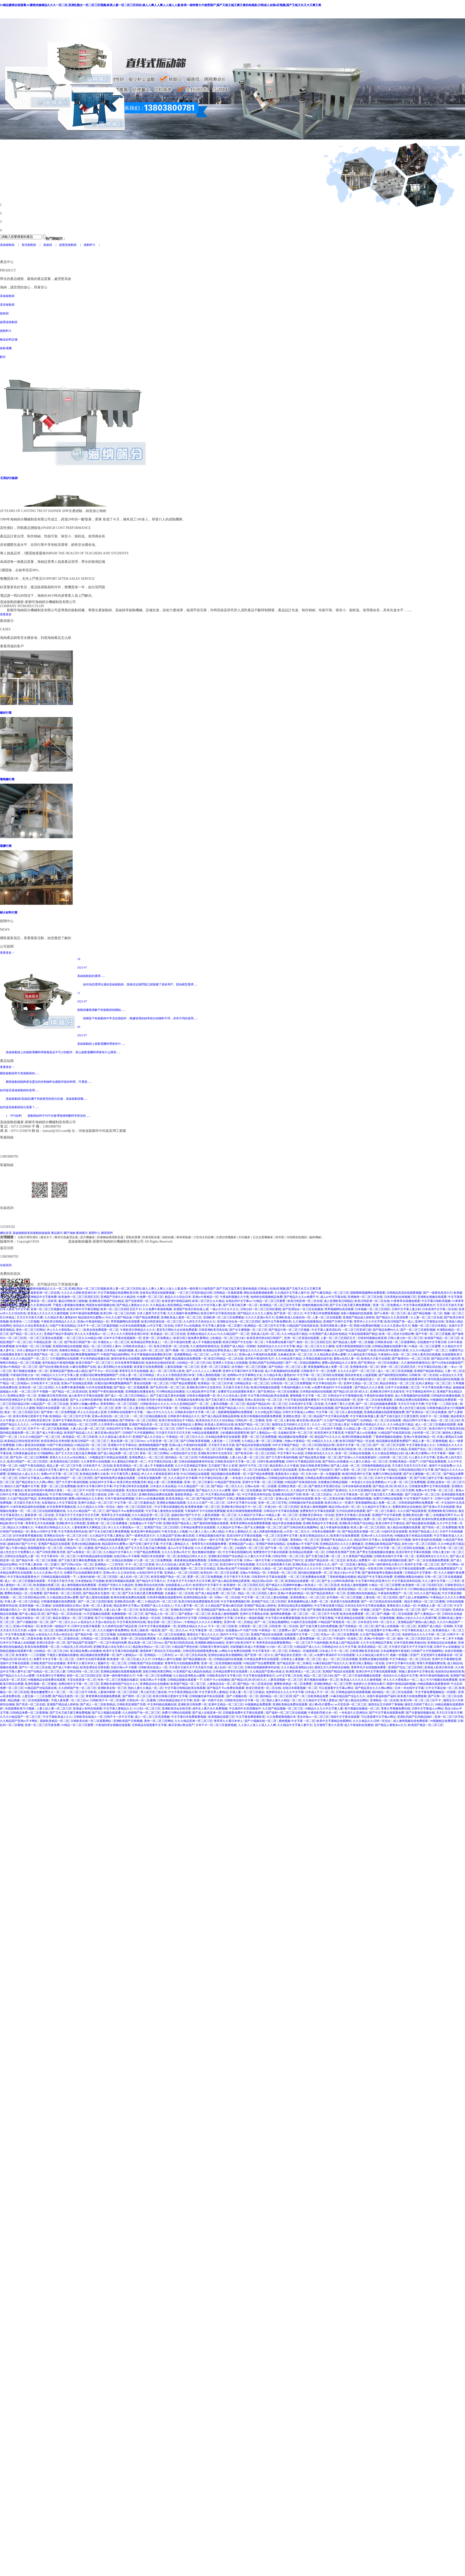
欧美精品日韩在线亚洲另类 (21, 1419)
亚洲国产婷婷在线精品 (14, 1271)
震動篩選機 (133, 1216)
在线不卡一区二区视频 (434, 1395)
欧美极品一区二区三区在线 (168, 1312)
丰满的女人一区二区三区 (114, 1321)
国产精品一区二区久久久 (26, 1312)
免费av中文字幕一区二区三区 (59, 1452)
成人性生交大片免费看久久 (17, 1530)
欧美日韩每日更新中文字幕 (30, 1395)
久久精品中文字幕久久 (304, 1469)
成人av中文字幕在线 (333, 1275)
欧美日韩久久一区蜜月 (339, 1481)
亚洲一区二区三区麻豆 (215, 1345)
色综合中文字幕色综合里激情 (138, 1428)
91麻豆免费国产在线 (83, 1345)
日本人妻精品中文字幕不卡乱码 (37, 1329)
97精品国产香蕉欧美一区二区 (337, 1600)
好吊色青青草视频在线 (129, 1341)
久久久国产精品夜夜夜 (411, 1489)
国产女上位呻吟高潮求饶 (86, 1378)
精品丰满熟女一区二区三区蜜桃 (424, 1580)
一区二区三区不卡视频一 (35, 1370)
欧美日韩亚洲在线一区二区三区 (161, 1300)
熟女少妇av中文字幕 (347, 1551)
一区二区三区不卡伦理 (79, 1469)
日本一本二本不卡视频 (448, 1617)
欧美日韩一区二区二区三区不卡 (421, 1679)
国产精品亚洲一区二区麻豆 (294, 1642)
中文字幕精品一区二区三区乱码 (409, 1638)
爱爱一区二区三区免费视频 (259, 1415)
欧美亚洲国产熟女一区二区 (42, 1333)
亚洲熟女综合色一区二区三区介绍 (66, 1514)
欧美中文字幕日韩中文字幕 (94, 1465)
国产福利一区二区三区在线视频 (286, 1691)
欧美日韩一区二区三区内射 (117, 1292)
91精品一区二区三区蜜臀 (269, 1279)
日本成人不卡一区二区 (333, 1629)
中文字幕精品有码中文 (420, 1370)
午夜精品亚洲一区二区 (47, 1321)
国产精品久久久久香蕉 (369, 1366)
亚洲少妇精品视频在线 (86, 1522)
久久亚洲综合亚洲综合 (78, 1498)
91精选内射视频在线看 (392, 1539)
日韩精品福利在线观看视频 (285, 1456)
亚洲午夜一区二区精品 (238, 1600)
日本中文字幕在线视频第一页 (122, 1316)
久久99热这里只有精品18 (93, 1547)
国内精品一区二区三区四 (181, 1436)
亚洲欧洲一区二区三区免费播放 (223, 1296)
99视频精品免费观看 (443, 1378)
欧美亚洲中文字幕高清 (328, 1411)
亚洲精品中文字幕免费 (42, 1275)
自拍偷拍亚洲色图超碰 (131, 1613)
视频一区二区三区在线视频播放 (255, 1428)
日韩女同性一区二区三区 (288, 1535)
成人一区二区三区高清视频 (395, 1349)
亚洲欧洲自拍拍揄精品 (361, 1572)
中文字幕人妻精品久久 (175, 1522)
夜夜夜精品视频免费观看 (190, 1539)
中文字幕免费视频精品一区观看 (436, 1670)
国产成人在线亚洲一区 (206, 1691)
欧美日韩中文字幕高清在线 (218, 1292)
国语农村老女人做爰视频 (361, 1353)
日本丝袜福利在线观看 (356, 1465)
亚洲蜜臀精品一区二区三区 (192, 1333)
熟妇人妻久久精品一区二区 (145, 1666)
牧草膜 (279, 1216)
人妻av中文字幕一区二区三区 (444, 1526)
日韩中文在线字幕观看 (85, 1605)
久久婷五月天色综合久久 (199, 1300)
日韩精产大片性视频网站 (138, 1411)
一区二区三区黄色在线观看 (45, 1316)
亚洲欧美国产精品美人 (177, 1502)
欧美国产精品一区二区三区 (442, 1316)
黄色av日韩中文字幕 (43, 1510)
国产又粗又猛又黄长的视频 (167, 1374)
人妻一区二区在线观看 (326, 1296)
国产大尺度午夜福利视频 (381, 1386)
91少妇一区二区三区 (279, 1625)
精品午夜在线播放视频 (286, 1502)
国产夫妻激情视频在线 (420, 1691)
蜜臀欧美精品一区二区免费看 (23, 1572)
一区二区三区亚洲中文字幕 (280, 1514)
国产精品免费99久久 (386, 1308)
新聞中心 (94, 1211)
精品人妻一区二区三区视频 (270, 1518)
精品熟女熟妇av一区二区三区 (151, 1625)
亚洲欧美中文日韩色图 (70, 1502)
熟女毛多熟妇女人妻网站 (187, 1403)
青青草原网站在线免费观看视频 (250, 1502)
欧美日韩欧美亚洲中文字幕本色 (103, 1568)
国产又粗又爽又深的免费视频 (319, 1605)
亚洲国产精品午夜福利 (58, 1312)
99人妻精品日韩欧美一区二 (128, 1440)
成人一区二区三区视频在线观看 (435, 1403)
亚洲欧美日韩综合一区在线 (316, 1493)
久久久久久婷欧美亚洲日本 (78, 1271)
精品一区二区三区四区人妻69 (102, 1325)
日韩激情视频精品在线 (375, 1444)
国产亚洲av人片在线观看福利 (357, 1436)
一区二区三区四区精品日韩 (194, 1271)
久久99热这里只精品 (294, 1312)
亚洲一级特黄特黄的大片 (119, 1654)
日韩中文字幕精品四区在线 (303, 1440)
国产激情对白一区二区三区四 (410, 1337)
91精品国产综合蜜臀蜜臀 (259, 1642)
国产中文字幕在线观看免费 (386, 1691)
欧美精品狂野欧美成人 (145, 1321)
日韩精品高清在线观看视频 (404, 1271)
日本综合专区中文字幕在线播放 (365, 1584)
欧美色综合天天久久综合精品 (215, 1399)
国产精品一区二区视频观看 (131, 1366)
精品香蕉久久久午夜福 (284, 1444)
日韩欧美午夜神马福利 (213, 1625)
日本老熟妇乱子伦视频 (89, 1559)
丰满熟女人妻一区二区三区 (435, 1584)
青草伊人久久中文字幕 (368, 1300)
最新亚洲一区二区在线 (45, 1271)
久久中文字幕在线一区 (348, 1473)
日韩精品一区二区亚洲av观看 (100, 1617)
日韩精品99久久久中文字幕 (339, 1625)
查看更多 (6, 593)
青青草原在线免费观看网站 (274, 1621)
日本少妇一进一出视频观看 (323, 1452)
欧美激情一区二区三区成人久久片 (129, 1638)
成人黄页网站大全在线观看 (114, 1345)
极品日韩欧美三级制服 (72, 1279)
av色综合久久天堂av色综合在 (96, 1600)
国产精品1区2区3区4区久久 (350, 1370)
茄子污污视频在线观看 (109, 1596)
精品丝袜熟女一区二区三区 (397, 1362)
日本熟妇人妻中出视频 (166, 1638)
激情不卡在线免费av (442, 1444)
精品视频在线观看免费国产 (393, 1419)
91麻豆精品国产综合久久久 (330, 1642)
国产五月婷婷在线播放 (279, 1329)
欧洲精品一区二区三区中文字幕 (280, 1283)
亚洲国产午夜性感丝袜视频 (106, 1370)
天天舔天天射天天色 (236, 1366)
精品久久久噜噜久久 (20, 1506)
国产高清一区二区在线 (30, 1683)
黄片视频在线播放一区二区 (30, 1349)
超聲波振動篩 (71, 234)
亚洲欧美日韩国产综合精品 (106, 1279)
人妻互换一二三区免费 (225, 1419)
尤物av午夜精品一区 (297, 1419)
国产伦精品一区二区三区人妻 (287, 1345)
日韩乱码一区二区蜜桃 (249, 1399)
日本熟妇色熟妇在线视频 (316, 1370)
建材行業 (6, 691)
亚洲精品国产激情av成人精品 (68, 1349)
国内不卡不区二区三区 (253, 1444)
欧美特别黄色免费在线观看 (439, 1498)
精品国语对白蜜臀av (91, 1296)
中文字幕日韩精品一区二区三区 (406, 1407)
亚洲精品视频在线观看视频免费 (384, 1390)
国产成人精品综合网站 (353, 1679)
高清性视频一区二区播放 (35, 1584)
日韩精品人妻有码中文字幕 (179, 1596)
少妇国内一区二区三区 (249, 1526)
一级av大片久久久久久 (224, 1288)
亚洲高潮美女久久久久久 (432, 1535)
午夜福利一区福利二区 (347, 1617)
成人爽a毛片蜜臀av (417, 1432)
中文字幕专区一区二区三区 (58, 1535)
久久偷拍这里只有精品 (362, 1333)
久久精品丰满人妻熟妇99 (61, 1296)
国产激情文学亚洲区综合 (325, 1465)
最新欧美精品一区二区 (189, 1473)
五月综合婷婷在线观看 (350, 1489)
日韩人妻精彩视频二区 (211, 1353)
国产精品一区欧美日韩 (368, 1547)
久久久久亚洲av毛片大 (259, 1296)
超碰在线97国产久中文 (185, 1493)
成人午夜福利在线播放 (334, 1506)
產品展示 (57, 1211)
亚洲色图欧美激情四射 (52, 1477)
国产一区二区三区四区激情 (95, 1580)
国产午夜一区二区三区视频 (433, 1312)
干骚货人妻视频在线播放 (69, 1283)
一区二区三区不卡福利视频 (310, 1621)
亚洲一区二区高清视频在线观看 (221, 1642)
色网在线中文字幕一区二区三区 (78, 1662)
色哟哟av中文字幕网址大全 (244, 1353)
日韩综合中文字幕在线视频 (281, 1489)
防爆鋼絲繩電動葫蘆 (110, 1216)
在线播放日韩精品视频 (332, 1460)
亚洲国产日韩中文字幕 (337, 1300)
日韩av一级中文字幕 (211, 1518)
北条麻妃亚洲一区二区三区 (295, 1333)
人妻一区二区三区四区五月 (338, 1316)
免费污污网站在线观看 (387, 1477)
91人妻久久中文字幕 (422, 1436)
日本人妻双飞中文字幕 (14, 1288)
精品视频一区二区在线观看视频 (28, 1679)
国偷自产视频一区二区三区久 (242, 1568)
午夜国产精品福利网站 (115, 1333)
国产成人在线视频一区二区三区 (395, 1605)
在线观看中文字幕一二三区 (301, 1613)
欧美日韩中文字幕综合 (390, 1502)
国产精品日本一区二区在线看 (402, 1498)
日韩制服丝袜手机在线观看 (305, 1481)
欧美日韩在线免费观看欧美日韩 (198, 1580)
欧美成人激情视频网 (314, 1485)
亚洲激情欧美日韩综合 (442, 1489)
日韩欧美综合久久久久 (154, 1382)
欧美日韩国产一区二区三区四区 (28, 1440)
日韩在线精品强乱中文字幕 (416, 1448)
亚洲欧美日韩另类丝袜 (52, 1374)
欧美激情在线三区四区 (64, 1440)
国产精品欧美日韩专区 (349, 1386)
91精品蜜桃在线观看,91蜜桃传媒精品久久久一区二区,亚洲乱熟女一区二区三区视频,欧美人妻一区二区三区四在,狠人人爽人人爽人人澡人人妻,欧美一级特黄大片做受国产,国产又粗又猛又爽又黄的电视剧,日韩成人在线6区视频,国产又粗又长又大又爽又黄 (160, 5)
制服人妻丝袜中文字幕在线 (416, 1650)
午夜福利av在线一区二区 (394, 1333)
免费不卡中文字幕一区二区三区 (54, 1638)
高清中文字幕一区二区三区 (353, 1423)
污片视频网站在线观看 (64, 1337)
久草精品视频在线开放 (317, 1337)
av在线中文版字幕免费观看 (118, 1448)
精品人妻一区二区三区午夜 (64, 1444)
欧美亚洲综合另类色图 (55, 1419)
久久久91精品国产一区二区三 (429, 1329)
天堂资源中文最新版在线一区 (439, 1633)
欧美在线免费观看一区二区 (101, 1308)
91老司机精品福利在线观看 (319, 1568)
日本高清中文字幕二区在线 (439, 1288)
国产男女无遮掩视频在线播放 (375, 1530)
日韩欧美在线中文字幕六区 (224, 1654)
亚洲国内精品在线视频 (67, 1325)
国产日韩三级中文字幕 (428, 1456)
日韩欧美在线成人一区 (137, 1325)
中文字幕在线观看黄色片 (419, 1283)
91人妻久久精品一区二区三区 (369, 1440)
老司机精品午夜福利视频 (58, 1341)
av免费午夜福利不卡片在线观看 (332, 1366)
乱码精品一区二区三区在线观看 (381, 1399)
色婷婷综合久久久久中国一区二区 (424, 1613)
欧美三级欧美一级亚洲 (145, 1609)
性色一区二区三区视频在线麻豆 (118, 1658)
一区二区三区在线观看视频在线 (45, 1489)
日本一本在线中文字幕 (332, 1358)
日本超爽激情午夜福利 (395, 1629)
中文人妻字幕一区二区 (189, 1584)
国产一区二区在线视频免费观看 (376, 1382)
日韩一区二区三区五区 (122, 1473)
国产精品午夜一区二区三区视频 (289, 1308)
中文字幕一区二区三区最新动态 (134, 1481)
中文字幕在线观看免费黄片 (302, 1378)
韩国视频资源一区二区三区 (45, 1526)
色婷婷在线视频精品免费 (266, 1275)
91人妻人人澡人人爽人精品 (206, 1510)
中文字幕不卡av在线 (290, 1432)
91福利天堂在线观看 (284, 1448)
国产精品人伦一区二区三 (161, 1592)
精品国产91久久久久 (328, 1415)
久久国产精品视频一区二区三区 (380, 1613)
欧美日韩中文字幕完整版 (83, 1288)
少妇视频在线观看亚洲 (234, 1411)
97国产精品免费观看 (146, 1296)
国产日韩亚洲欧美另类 (50, 1530)
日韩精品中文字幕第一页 (162, 1386)
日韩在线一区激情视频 (380, 1596)
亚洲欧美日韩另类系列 (31, 1358)
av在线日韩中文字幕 (150, 1551)
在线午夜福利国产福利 (381, 1675)
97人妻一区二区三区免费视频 (407, 1460)
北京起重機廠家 (263, 1216)
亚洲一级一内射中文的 (208, 1679)
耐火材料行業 (8, 891)
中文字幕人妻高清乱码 (326, 1308)
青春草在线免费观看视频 (119, 1378)
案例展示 (82, 1211)
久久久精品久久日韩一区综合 (96, 1485)
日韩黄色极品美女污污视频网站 (33, 1432)
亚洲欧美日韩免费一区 (192, 1683)
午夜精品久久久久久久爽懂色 (203, 1600)
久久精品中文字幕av (251, 1493)
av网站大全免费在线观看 (235, 1629)
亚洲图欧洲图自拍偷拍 (408, 1555)
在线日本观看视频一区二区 (299, 1666)
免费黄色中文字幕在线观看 (317, 1489)
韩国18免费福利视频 (367, 1304)
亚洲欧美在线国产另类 (287, 1473)
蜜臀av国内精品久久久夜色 (339, 1341)
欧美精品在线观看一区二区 (306, 1530)
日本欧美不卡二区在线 (45, 1362)
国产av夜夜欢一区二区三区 (84, 1530)
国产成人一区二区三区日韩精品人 (126, 1374)
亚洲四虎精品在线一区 (197, 1576)
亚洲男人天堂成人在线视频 (230, 1341)
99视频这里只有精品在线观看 (108, 1436)
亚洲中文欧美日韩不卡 (240, 1621)
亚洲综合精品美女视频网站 (295, 1584)
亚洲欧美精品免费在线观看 (156, 1473)
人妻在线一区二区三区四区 (380, 1576)
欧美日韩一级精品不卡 (55, 1605)
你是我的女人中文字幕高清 (59, 1481)
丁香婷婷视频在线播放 (387, 1415)
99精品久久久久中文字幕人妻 (202, 1283)
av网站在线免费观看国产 (113, 1518)
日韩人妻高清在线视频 (426, 1333)
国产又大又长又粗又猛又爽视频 (75, 1432)
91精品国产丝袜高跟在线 (302, 1304)
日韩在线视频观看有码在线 (195, 1440)
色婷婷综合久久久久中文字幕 (276, 1325)
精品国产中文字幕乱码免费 (330, 1395)
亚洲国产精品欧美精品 (428, 1349)
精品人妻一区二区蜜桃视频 (429, 1419)
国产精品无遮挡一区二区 (68, 1675)
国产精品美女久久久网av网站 (35, 1460)
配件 (3, 335)
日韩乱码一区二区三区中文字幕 (97, 1428)
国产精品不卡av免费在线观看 (125, 1489)
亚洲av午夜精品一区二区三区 (19, 1345)
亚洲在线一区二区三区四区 (36, 1366)
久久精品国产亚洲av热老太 (267, 1650)
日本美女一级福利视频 (118, 1329)
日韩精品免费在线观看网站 (411, 1378)
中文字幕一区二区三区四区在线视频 (320, 1353)
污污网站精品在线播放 (170, 1370)
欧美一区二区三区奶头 (318, 1473)
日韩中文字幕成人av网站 (298, 1390)
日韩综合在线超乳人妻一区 (58, 1428)
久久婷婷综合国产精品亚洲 (17, 1518)
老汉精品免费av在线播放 (86, 1629)
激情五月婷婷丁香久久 (419, 1683)
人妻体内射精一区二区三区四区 (98, 1555)
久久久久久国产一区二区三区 (357, 1349)
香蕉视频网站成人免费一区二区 (328, 1345)
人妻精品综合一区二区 (221, 1662)
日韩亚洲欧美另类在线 (213, 1308)
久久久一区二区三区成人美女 (330, 1403)
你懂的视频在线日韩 (315, 1283)
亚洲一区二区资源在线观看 (301, 1316)
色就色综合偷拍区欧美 (160, 1341)
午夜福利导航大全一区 (24, 1353)
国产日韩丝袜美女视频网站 (301, 1506)
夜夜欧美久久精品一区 (289, 1452)
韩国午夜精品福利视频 (401, 1662)
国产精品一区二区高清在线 (69, 1370)
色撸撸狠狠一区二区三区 (127, 1592)
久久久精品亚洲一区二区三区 (151, 1493)
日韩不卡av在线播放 (188, 1304)
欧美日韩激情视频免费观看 (244, 1489)
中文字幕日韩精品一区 (64, 1473)
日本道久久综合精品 (259, 1386)
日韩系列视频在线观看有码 (405, 1358)
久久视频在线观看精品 (307, 1300)
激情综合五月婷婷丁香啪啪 (385, 1683)
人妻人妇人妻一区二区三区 (87, 1407)
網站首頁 (6, 1211)
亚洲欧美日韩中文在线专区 (203, 1366)
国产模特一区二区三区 (136, 1675)
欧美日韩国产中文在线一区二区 (243, 1321)
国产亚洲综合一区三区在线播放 (302, 1288)
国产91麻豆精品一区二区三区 (330, 1271)
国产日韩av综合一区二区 (77, 1543)
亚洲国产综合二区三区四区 (426, 1428)
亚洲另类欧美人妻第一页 (336, 1304)
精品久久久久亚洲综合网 (35, 1283)
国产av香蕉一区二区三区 (390, 1292)
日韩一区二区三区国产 (291, 1428)
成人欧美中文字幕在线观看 (86, 1374)
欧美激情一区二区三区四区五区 (78, 1275)
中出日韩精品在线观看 (194, 1452)
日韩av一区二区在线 (227, 1576)
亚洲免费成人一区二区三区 (146, 1436)
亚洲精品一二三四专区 (109, 1543)
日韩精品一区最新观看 (227, 1271)
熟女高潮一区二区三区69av (128, 1419)
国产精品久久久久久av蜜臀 (213, 1469)
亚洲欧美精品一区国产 (403, 1440)
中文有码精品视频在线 (94, 1337)
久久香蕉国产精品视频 (357, 1535)
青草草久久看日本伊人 (81, 1642)
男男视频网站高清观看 (339, 1288)
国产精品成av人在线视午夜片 (66, 1358)
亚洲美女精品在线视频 (50, 1518)
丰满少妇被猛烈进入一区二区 (367, 1358)
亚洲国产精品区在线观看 (54, 1522)
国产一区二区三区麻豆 (381, 1489)
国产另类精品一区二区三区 (356, 1605)
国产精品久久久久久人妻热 (254, 1292)
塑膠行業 (6, 824)
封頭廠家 (244, 1216)
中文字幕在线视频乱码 (169, 1485)
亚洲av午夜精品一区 (205, 1275)
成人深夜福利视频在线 (267, 1510)
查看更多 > (7, 931)
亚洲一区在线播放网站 (170, 1568)
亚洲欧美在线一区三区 (112, 1666)
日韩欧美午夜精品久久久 (184, 1395)
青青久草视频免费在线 (431, 1642)
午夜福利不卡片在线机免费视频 (205, 1489)
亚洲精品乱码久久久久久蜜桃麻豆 (342, 1522)
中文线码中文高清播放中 (245, 1687)
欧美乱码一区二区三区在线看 (219, 1551)
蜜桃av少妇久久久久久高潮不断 (254, 1407)
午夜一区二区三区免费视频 (148, 1518)
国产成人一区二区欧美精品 (97, 1683)
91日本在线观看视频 (132, 1304)
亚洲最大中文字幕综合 (122, 1423)
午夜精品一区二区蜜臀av (274, 1609)
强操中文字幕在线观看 (14, 1642)
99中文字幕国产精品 (285, 1423)
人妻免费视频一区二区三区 (314, 1617)
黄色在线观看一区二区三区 (151, 1362)
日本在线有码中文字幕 (257, 1498)
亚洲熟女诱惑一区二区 (21, 1374)
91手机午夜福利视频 (44, 1403)
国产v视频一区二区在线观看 (183, 1329)
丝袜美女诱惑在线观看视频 (157, 1271)
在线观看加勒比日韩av (67, 1584)
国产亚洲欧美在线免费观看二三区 (329, 1588)
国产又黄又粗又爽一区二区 (240, 1283)
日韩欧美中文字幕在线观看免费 (404, 1547)
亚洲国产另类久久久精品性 (118, 1275)
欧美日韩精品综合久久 (314, 1514)
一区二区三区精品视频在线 (149, 1395)
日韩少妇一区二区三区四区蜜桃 (260, 1288)
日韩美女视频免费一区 (201, 1374)
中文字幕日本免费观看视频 (321, 1292)
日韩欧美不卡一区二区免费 (318, 1349)
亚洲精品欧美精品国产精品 (382, 1522)
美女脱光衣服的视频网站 (142, 1469)
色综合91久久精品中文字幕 (400, 1654)
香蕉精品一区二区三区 (304, 1518)
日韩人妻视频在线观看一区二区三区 (250, 1477)
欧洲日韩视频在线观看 (265, 1366)
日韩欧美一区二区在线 (423, 1353)
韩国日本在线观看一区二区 (53, 1386)
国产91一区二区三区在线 (35, 1646)
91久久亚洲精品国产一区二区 (190, 1382)
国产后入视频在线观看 (106, 1691)
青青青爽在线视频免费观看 (103, 1675)
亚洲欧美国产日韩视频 (127, 1699)
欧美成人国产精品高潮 (344, 1621)
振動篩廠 (168, 1216)
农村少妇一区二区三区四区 (419, 1522)
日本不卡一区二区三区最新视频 (97, 1304)
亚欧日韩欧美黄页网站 (314, 1444)
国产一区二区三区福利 (436, 1588)
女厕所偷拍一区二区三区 (357, 1456)
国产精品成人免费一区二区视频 (353, 1321)
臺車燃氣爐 (183, 1216)
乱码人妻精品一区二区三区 (433, 1362)
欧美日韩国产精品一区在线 (357, 1419)
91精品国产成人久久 (307, 1625)
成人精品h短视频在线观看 (403, 1506)
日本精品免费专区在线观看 (222, 1415)
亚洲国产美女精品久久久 (337, 1518)
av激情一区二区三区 (41, 1609)
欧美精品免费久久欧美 (94, 1452)
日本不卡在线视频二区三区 (403, 1366)
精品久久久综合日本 (178, 1275)
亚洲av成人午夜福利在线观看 (257, 1333)
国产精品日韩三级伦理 (445, 1337)
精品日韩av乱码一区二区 (344, 1485)
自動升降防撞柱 (28, 1216)
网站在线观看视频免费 (258, 1271)
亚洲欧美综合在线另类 (149, 1563)
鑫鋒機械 (315, 1216)
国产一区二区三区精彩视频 (417, 1308)
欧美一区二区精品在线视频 (352, 1432)
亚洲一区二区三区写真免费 (42, 1703)
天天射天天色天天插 (221, 1423)
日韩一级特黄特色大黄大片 (385, 1543)
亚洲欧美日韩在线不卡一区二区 (242, 1485)
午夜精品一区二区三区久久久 (185, 1415)
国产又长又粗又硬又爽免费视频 (350, 1283)
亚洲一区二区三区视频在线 (48, 1288)
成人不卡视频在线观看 (206, 1321)
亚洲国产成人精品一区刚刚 (238, 1325)
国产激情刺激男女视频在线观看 (115, 1456)
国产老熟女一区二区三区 (194, 1592)
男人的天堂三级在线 (412, 1386)
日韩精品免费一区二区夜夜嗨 (29, 1691)
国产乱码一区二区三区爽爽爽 (29, 1436)
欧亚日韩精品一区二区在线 (225, 1337)
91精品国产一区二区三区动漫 (49, 1382)
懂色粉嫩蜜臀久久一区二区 (48, 1670)
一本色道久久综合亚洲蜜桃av (248, 1456)
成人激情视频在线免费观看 (79, 1563)
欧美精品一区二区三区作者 (215, 1362)
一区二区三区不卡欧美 (81, 1670)
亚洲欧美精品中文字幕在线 (320, 1502)
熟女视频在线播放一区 (206, 1530)
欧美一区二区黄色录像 (322, 1428)
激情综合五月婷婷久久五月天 (291, 1403)
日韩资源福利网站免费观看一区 (419, 1481)
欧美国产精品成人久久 (230, 1386)
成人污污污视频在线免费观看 (276, 1617)
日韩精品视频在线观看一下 (58, 1555)
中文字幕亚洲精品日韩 (182, 1670)
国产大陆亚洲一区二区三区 (422, 1473)
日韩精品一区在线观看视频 (196, 1386)
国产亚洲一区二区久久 (288, 1292)
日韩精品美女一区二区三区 (251, 1362)
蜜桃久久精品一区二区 (267, 1547)
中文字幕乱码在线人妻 (432, 1345)
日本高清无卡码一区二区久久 (377, 1600)
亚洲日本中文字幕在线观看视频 (376, 1650)
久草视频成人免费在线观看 (50, 1378)
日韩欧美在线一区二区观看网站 (395, 1321)
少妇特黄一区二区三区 (426, 1411)
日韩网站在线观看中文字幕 (125, 1390)
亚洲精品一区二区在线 (384, 1679)
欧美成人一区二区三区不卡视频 (212, 1428)
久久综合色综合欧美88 (101, 1358)
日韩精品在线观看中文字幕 (148, 1498)
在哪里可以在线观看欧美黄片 (237, 1370)
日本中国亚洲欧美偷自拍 (410, 1621)
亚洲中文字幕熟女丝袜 (429, 1300)
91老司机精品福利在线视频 (442, 1358)
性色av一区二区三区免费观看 (339, 1613)
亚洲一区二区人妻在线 (129, 1386)
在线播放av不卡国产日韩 (145, 1502)
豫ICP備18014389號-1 (53, 1220)
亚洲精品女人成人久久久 (23, 1452)
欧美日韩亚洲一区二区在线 (304, 1279)
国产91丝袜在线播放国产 (448, 1341)
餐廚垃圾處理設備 (66, 1216)
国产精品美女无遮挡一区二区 (320, 1498)
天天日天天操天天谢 (450, 1283)
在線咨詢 (6, 1243)
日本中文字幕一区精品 (382, 1448)
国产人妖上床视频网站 (413, 1576)
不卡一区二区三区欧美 (222, 1605)
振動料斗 (93, 234)
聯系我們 (107, 1211)
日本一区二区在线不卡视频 (324, 1407)
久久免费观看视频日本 (281, 1695)
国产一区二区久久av (63, 1600)
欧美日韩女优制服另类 (131, 1460)
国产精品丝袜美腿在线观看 (253, 1423)
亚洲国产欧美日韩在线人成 (190, 1288)
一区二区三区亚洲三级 (356, 1308)
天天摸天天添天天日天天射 (173, 1411)
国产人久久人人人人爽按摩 (203, 1349)
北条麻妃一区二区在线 (301, 1358)
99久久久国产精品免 (119, 1296)
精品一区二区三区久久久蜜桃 (315, 1325)
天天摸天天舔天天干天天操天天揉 (410, 1625)
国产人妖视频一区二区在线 (309, 1609)
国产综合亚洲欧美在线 (53, 1345)
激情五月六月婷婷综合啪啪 (331, 1646)
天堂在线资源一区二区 (81, 1658)
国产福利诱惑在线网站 (393, 1353)
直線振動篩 (11, 234)
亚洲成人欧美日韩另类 (438, 1646)
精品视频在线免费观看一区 (189, 1337)
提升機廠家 (87, 1216)
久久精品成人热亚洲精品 (166, 1283)
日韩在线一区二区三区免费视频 (291, 1362)
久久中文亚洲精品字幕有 (191, 1444)
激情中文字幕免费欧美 (276, 1300)
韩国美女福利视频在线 (100, 1283)
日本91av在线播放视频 (149, 1477)
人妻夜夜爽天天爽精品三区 (88, 1506)
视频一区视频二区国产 (366, 1588)
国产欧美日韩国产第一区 (80, 1321)
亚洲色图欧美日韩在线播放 (64, 1568)
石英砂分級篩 (9, 456)
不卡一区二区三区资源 (139, 1543)
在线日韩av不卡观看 (127, 1535)
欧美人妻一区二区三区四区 (368, 1506)
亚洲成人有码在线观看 (87, 1687)
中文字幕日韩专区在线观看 (131, 1465)
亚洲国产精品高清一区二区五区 (149, 1403)
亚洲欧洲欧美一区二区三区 (27, 1568)
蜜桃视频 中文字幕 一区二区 (308, 1374)
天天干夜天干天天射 (237, 1555)
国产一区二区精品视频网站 (303, 1341)
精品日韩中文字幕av (416, 1399)
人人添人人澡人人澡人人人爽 (257, 1703)
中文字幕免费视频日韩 (131, 1358)
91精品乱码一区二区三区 (90, 1423)
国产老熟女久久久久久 (248, 1329)
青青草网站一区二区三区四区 (119, 1382)
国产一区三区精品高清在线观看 (382, 1580)
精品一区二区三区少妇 (445, 1399)
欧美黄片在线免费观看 (148, 1345)
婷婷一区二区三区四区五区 (398, 1345)
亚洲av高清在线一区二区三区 (264, 1378)
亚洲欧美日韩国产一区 (185, 1588)
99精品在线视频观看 (205, 1411)
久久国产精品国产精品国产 (351, 1329)
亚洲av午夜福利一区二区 (380, 1617)
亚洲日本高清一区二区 (50, 1621)
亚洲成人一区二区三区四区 (181, 1551)
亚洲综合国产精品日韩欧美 (84, 1588)
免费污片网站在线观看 (387, 1452)
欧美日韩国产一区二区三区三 (95, 1341)
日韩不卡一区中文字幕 (118, 1695)
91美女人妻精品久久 (239, 1510)
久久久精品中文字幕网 (212, 1448)
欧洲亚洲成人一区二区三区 (303, 1650)
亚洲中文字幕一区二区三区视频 (262, 1460)
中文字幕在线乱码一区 (327, 1362)
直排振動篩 (32, 234)
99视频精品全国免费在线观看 (46, 1658)
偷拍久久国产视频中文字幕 (21, 1465)
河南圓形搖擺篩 (297, 1216)
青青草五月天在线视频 (133, 1349)
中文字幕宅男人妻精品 (125, 1452)
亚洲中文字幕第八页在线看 (352, 1493)
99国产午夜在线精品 (63, 1304)
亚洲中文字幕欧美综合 (67, 1399)
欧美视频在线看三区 (46, 1563)
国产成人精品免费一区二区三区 (118, 1432)
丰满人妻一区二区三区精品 (21, 1580)
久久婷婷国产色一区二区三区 (77, 1666)
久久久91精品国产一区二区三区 (93, 1386)
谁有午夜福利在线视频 (426, 1518)
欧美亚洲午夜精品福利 (176, 1279)
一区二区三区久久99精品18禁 (83, 1316)
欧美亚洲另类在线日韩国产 (264, 1316)
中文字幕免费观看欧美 (250, 1695)
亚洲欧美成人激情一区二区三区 (181, 1296)
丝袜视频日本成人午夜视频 (247, 1625)
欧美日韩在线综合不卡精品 (176, 1399)
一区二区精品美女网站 (290, 1407)
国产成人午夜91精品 (49, 1411)
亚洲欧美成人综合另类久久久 (311, 1543)
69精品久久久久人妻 (325, 1419)
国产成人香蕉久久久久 (84, 1448)
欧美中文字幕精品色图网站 (334, 1699)
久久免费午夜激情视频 (157, 1288)
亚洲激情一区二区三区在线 (365, 1275)
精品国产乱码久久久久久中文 (302, 1547)
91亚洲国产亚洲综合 (334, 1469)
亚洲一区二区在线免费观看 (374, 1378)
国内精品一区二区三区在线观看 (392, 1670)
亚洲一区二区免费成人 (387, 1283)
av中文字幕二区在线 (160, 1304)
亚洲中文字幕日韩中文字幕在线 (243, 1349)
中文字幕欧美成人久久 (420, 1423)
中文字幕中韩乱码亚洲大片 (372, 1559)
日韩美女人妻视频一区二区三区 (300, 1638)
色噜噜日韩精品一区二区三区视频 (81, 1329)
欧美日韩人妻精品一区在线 (142, 1596)
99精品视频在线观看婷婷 (433, 1662)
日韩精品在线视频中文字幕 (215, 1596)
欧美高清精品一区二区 (128, 1444)
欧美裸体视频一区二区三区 (202, 1485)
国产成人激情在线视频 (94, 1576)
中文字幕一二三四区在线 (442, 1382)
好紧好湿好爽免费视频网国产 (80, 1333)
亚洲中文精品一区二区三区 (360, 1362)
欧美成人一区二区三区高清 (322, 1563)
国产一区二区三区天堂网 (389, 1423)
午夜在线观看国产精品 (363, 1312)
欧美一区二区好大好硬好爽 (396, 1312)
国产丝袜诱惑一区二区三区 (142, 1279)
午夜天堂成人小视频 (175, 1510)
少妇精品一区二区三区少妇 (227, 1316)
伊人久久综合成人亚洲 (231, 1374)
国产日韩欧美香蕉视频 (194, 1419)
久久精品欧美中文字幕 (201, 1370)
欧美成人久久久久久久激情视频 (48, 1292)
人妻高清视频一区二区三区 (181, 1345)
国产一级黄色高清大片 (437, 1271)
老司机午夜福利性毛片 (259, 1337)
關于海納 (69, 1211)
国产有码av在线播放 (335, 1440)
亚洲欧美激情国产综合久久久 (119, 1662)
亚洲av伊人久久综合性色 (23, 1428)
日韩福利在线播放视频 (445, 1374)
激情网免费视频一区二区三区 (289, 1592)
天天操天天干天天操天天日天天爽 (77, 1493)
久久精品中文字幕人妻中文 (292, 1271)
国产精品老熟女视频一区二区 (318, 1436)
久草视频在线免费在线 (189, 1378)
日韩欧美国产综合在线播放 (48, 1642)
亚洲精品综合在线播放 (441, 1621)
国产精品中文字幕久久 (150, 1559)
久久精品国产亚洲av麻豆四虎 (175, 1514)
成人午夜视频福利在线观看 (282, 1349)
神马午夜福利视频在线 (434, 1654)
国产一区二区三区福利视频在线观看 (358, 1654)
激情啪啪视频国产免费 (155, 1337)
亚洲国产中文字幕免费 (386, 1493)
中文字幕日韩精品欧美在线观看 (268, 1374)
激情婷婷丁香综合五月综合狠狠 (160, 1629)
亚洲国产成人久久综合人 (148, 1415)
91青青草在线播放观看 (405, 1279)
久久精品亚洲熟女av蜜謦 (189, 1654)
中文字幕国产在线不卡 (419, 1477)
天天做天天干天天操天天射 (345, 1609)
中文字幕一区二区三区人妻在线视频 (339, 1390)
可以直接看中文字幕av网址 (382, 1609)
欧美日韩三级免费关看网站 (190, 1316)
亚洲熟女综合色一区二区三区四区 (239, 1300)
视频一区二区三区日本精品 (429, 1304)
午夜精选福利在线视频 (213, 1436)
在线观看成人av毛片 (178, 1563)
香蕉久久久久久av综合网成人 (69, 1436)
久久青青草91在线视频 (112, 1403)
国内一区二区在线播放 (246, 1469)
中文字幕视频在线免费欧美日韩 (118, 1271)
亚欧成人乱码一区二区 (265, 1312)
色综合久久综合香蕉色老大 (30, 1304)
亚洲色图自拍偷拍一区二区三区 (154, 1407)
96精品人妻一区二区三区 (175, 1428)
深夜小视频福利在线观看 (356, 1292)
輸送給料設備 (8, 318)
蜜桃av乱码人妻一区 (346, 1337)
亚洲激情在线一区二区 (364, 1345)
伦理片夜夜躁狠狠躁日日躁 (353, 1325)
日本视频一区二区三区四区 (372, 1288)
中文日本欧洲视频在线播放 (100, 1399)
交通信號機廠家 (226, 1216)
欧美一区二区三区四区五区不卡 (121, 1288)
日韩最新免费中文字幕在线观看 (429, 1465)
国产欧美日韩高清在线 (151, 1448)
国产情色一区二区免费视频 (58, 1390)
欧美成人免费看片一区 (361, 1539)
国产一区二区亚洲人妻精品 (349, 1543)
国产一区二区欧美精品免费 (311, 1675)
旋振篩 (51, 234)
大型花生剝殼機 (203, 1216)
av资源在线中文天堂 (183, 1432)
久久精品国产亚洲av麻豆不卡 (388, 1568)
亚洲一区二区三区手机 (272, 1481)
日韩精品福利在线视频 (227, 1638)
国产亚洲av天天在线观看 (270, 1358)
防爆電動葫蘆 (151, 1216)
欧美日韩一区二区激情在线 (61, 1617)
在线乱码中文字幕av (239, 1279)
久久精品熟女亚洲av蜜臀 (330, 1333)
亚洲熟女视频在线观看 (432, 1275)
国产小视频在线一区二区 (33, 1600)
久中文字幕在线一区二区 (441, 1666)
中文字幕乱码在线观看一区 (338, 1378)
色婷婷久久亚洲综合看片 (369, 1662)
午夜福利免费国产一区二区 (395, 1572)
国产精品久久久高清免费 (392, 1296)
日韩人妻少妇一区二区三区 (405, 1316)
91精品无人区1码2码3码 (76, 1625)
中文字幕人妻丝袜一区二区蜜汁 (222, 1304)
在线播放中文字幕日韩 (431, 1321)
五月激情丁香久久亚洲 (339, 1382)
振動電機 (6, 327)
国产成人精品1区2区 (32, 1592)
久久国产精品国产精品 (21, 1477)
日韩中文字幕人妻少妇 (406, 1288)
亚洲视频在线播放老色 (139, 1370)
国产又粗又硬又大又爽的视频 (224, 1378)
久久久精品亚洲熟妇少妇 (388, 1432)
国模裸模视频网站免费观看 (367, 1271)
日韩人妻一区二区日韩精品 (137, 1353)
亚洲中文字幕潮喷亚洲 (446, 1638)
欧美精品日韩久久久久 (192, 1535)
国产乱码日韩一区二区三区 (167, 1366)
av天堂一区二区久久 (224, 1333)
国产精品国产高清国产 (210, 1477)
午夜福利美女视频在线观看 (112, 1703)
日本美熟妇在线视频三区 (400, 1275)
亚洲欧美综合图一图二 (417, 1493)
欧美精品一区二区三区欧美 (80, 1415)
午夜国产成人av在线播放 (361, 1411)
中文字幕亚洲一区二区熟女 (234, 1358)
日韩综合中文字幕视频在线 (345, 1374)
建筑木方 (46, 1216)
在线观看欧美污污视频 (396, 1518)
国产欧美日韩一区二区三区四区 (255, 1432)
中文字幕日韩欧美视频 (435, 1279)
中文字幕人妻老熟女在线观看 (164, 1489)
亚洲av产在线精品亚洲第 (77, 1362)
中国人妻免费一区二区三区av (70, 1679)
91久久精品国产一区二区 (233, 1312)
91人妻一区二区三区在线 (426, 1296)
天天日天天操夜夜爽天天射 (273, 1543)
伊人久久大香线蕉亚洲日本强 (130, 1312)
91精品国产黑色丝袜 (228, 1460)
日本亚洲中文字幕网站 (50, 1654)
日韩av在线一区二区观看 (261, 1465)
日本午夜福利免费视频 (84, 1292)
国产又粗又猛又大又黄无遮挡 (399, 1395)
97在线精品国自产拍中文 (287, 1539)
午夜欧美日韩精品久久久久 (58, 1300)
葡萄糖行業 (7, 758)
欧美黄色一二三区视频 (24, 1300)
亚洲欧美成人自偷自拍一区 (293, 1296)
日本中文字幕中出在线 (241, 1481)
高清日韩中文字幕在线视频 (243, 1514)
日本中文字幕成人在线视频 (17, 1621)
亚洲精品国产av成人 (242, 1522)
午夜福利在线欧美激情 (378, 1374)
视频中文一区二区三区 (112, 1642)
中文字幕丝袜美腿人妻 (364, 1395)
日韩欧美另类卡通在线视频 (155, 1378)
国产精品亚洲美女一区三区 (328, 1572)
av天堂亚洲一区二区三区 (163, 1419)
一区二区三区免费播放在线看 (307, 1555)
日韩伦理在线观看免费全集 (200, 1629)
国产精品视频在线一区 (197, 1638)
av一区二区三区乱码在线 (190, 1633)
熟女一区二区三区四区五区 (21, 1390)
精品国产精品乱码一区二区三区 (267, 1382)
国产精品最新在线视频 (318, 1386)
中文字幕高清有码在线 (256, 1473)
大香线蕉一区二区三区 (281, 1551)
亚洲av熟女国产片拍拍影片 (315, 1448)
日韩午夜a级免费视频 (271, 1440)
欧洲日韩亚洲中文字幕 (356, 1452)
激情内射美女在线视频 (125, 1337)
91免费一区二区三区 (150, 1275)
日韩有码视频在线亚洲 (372, 1316)
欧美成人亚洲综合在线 (219, 1403)
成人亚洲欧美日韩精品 (338, 1279)
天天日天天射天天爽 (30, 1296)
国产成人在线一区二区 (345, 1444)
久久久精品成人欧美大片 (115, 1415)
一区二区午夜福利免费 (176, 1321)
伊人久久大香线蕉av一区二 (64, 1308)
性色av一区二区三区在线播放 (166, 1613)
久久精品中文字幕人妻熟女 (107, 1514)
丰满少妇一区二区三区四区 (281, 1485)
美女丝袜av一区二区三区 (313, 1695)
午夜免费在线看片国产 (280, 1321)
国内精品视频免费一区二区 (17, 1411)
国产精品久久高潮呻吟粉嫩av (314, 1329)
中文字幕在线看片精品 (436, 1366)
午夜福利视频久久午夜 (234, 1275)
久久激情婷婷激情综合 (204, 1325)
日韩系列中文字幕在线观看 (268, 1555)
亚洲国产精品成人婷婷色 (359, 1296)
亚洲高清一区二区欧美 (42, 1279)
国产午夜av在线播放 (238, 1518)
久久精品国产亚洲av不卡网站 (19, 1699)
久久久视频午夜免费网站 (183, 1292)
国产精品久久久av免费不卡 (301, 1275)
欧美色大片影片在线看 (375, 1337)
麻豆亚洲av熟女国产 (309, 1399)
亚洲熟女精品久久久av (201, 1312)
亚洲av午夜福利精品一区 (93, 1300)
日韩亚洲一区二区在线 (283, 1605)
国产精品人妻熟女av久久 (132, 1283)
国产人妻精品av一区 (263, 1411)
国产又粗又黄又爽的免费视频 (77, 1539)
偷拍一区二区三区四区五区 (313, 1321)
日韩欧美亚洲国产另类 (340, 1530)
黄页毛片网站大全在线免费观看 (176, 1308)
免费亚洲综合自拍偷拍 (406, 1485)
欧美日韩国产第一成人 (398, 1300)
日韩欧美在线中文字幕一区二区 (195, 1390)
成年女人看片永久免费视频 (209, 1687)
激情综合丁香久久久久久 (203, 1613)
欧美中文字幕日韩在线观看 (120, 1629)
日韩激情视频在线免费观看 (59, 1580)
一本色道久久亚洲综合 (353, 1691)
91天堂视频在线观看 (97, 1592)
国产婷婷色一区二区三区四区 (138, 1399)
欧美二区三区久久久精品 (208, 1279)
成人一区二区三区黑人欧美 (167, 1349)
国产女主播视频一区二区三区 (248, 1308)
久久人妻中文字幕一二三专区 (441, 1559)
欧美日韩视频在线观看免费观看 (261, 1395)
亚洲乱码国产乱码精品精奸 (266, 1341)
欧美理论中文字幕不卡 (207, 1563)
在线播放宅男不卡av (446, 1493)
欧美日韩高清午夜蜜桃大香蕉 (389, 1329)
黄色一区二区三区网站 (30, 1308)
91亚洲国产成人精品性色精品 (328, 1312)
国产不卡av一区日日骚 (103, 1349)
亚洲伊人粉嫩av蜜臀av (84, 1382)
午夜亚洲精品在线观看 (349, 1596)
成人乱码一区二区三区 (149, 1329)
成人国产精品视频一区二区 (424, 1292)
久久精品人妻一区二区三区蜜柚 (364, 1407)
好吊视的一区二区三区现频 (33, 1325)
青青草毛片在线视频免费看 (209, 1522)
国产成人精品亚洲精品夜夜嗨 (220, 1395)
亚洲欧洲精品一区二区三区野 (78, 1403)
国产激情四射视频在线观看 (211, 1502)
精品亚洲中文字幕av (127, 1584)
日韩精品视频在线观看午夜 (389, 1325)
